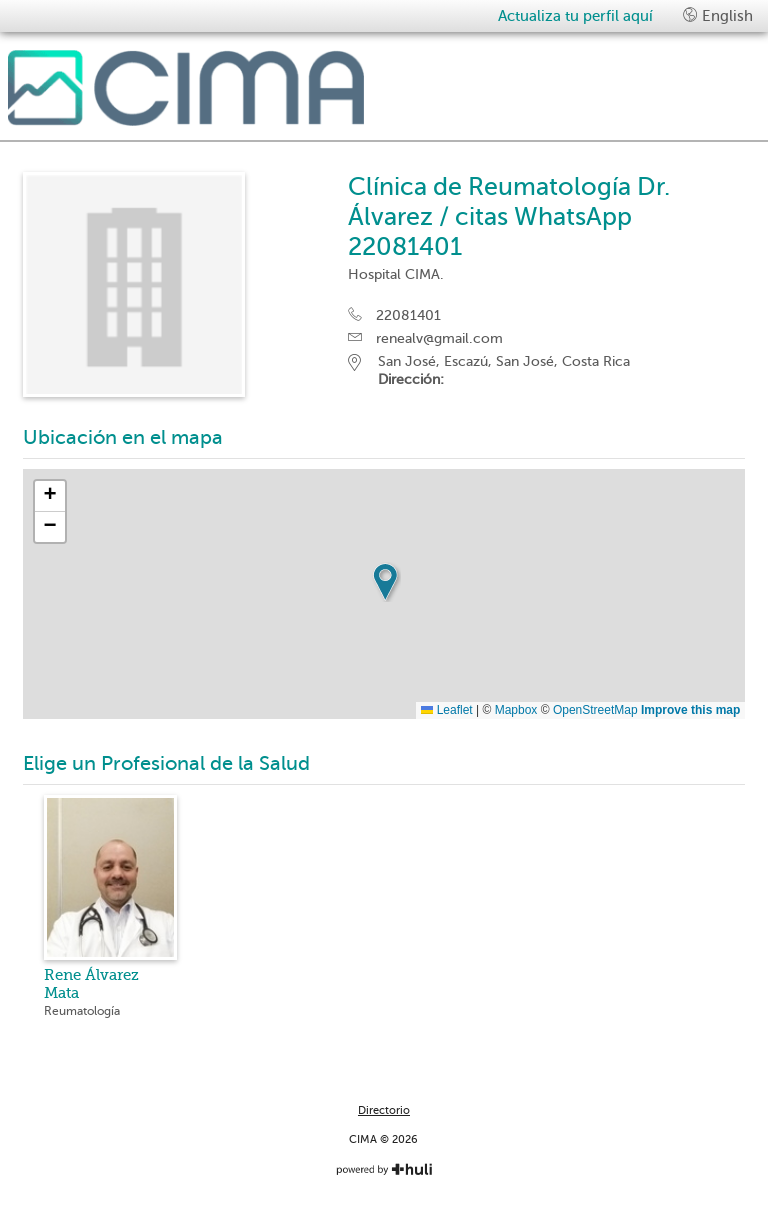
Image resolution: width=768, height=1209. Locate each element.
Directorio (384, 1110)
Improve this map (690, 710)
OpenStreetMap (595, 710)
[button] (385, 582)
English (718, 15)
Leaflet (446, 710)
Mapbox (516, 710)
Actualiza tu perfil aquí (575, 16)
